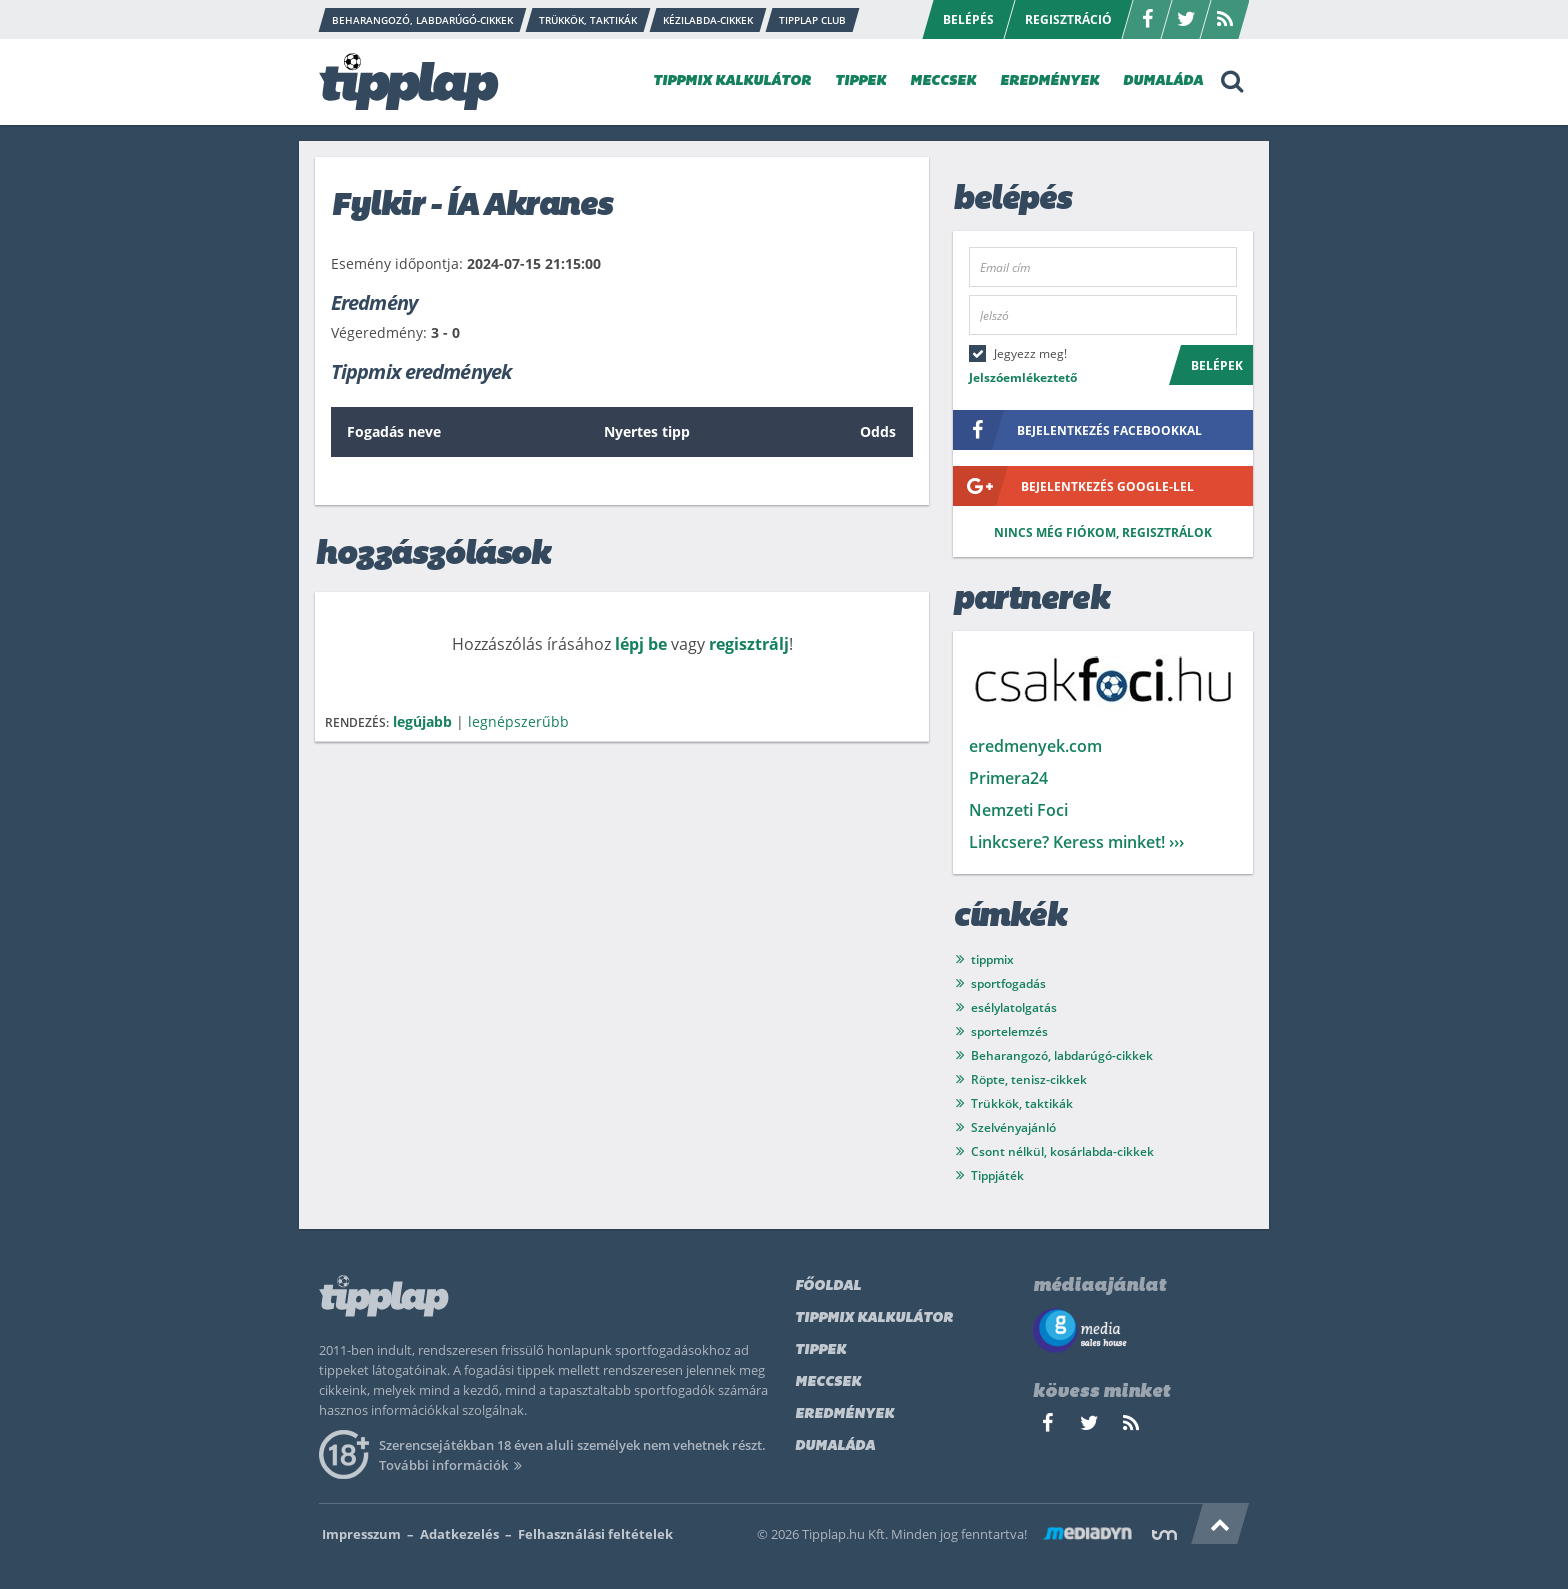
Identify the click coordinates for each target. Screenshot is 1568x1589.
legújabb (422, 721)
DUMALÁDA (1163, 81)
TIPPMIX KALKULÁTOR (732, 81)
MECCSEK (943, 81)
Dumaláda (835, 1446)
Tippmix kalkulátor (874, 1318)
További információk (453, 1465)
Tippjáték (997, 1175)
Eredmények (844, 1414)
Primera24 (1008, 778)
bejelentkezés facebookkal (1077, 430)
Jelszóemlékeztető (1023, 377)
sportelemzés (1009, 1031)
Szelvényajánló (1013, 1127)
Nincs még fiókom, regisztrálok (1103, 532)
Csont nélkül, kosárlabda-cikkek (1062, 1151)
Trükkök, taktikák (1022, 1103)
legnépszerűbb (518, 721)
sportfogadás (1008, 983)
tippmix (992, 959)
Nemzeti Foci (1018, 810)
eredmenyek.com (1035, 746)
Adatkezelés (459, 1534)
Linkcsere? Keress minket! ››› (1076, 842)
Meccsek (828, 1382)
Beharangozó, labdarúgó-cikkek (1062, 1055)
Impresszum (361, 1534)
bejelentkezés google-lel (1073, 486)
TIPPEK (860, 81)
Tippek (820, 1350)
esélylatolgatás (1014, 1007)
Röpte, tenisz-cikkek (1029, 1079)
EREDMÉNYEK (1049, 81)
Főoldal (828, 1286)
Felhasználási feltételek (595, 1534)
